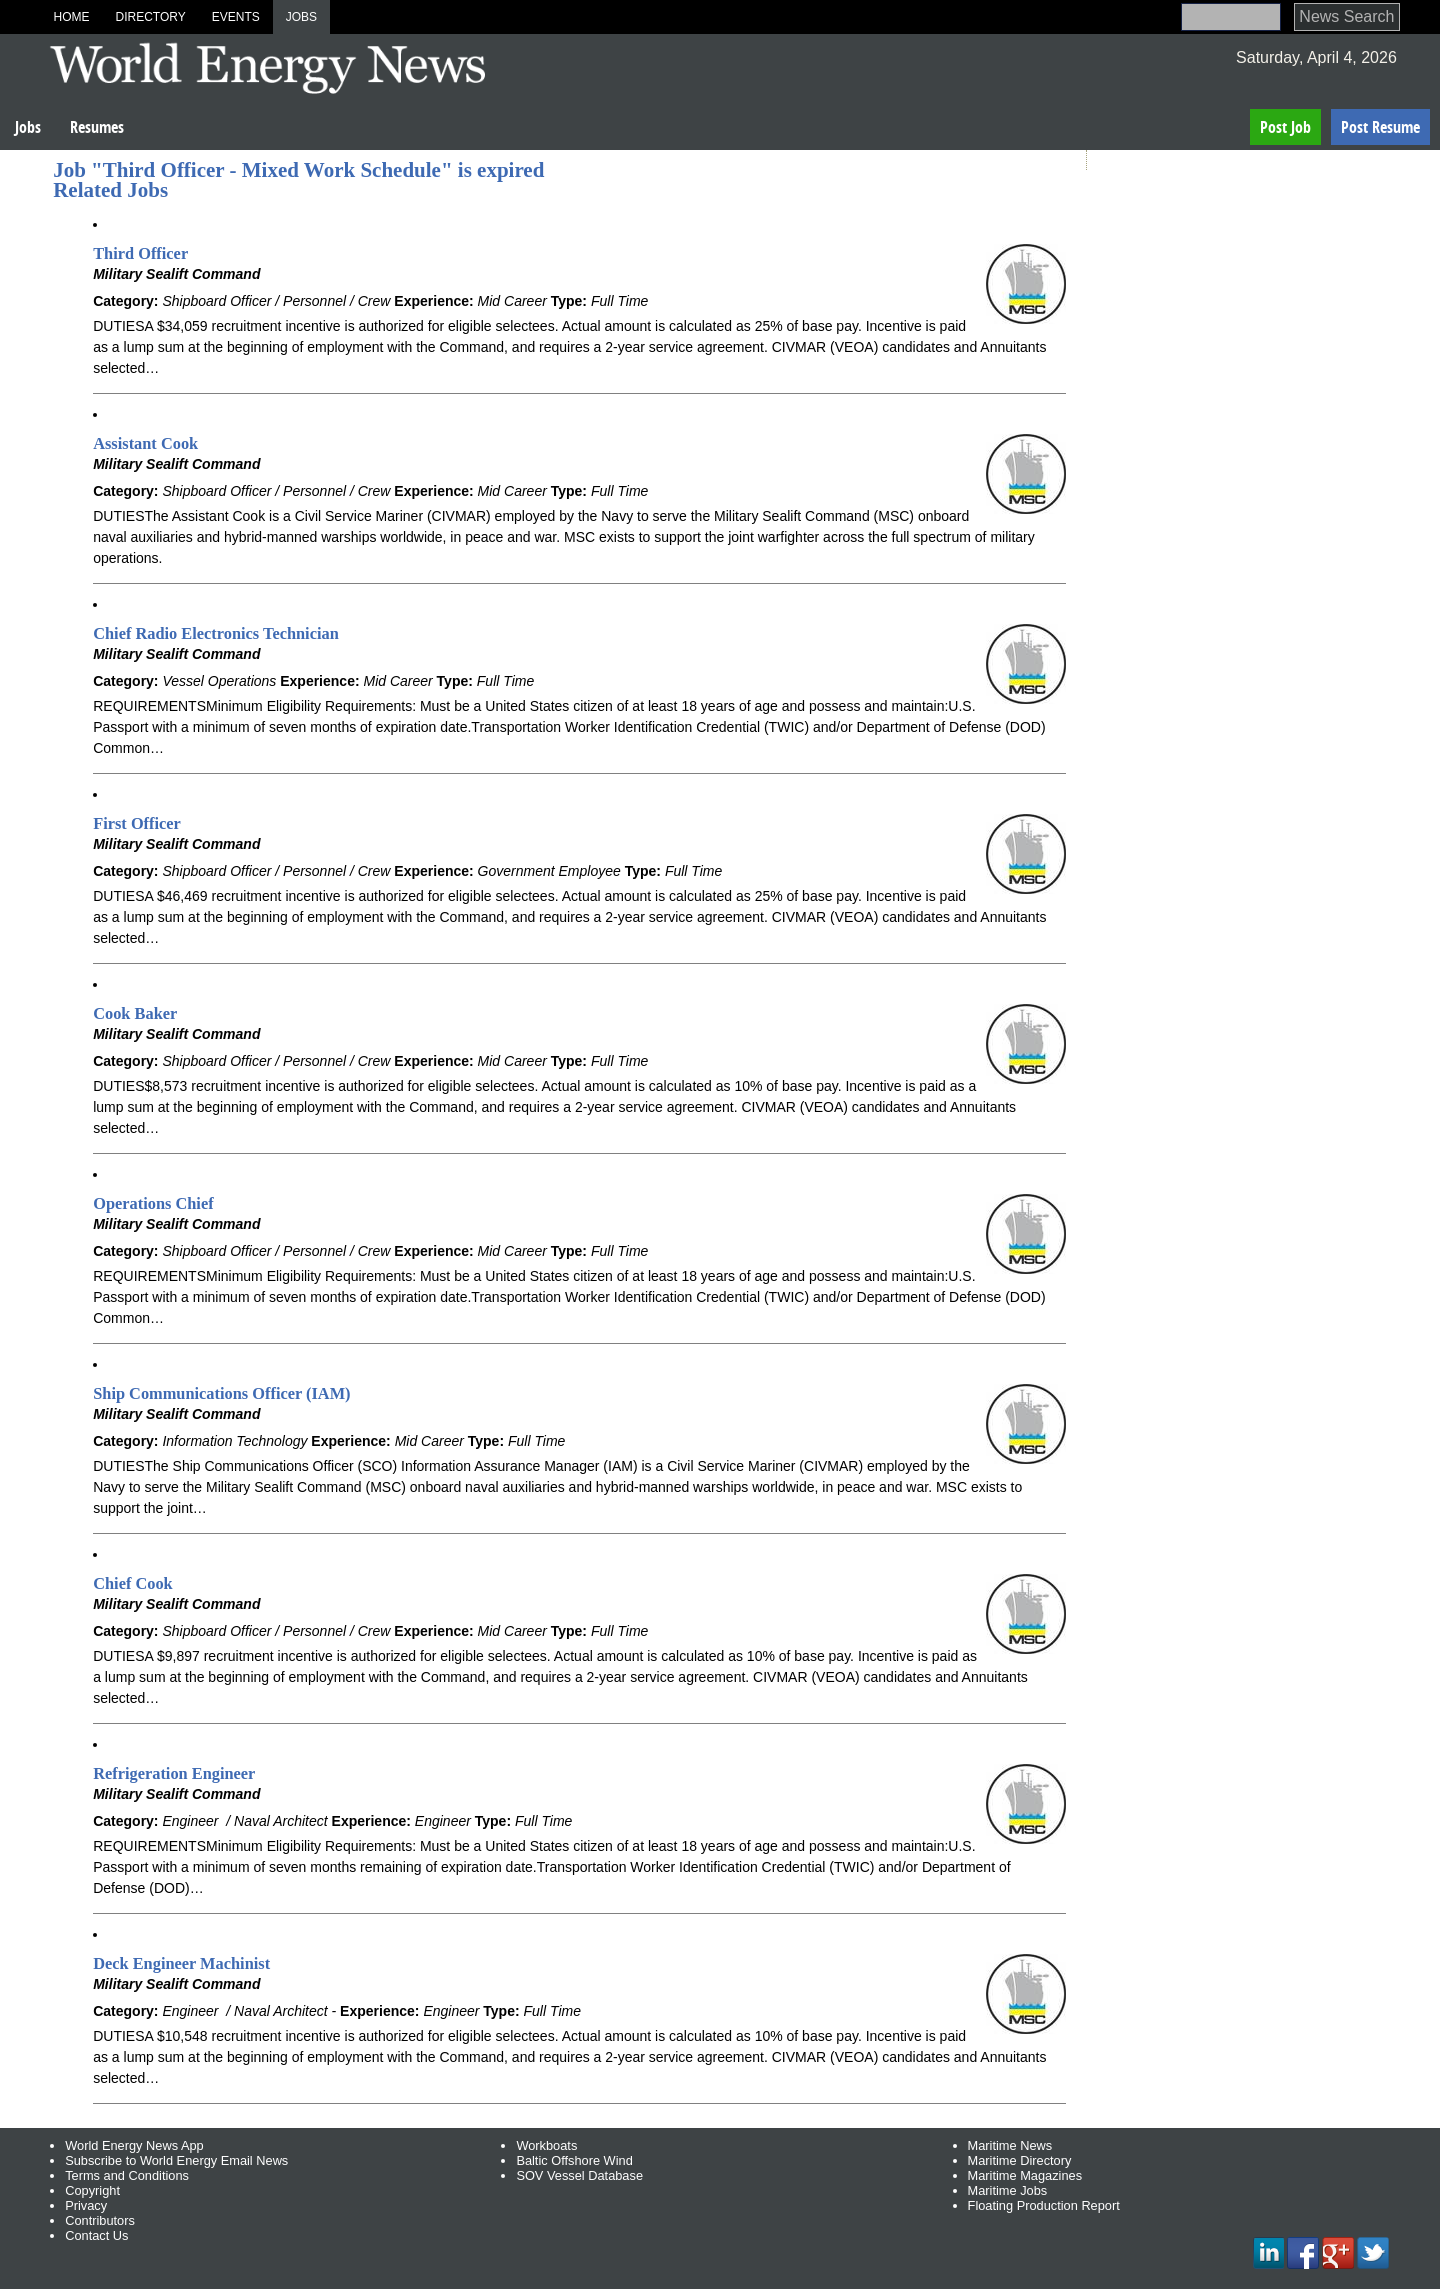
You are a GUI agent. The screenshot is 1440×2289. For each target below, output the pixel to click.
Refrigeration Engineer (174, 1773)
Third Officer (140, 253)
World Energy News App (134, 2145)
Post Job (1285, 127)
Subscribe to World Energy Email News (176, 2160)
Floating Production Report (1044, 2205)
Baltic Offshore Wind (574, 2160)
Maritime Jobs (1008, 2190)
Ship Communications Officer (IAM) (221, 1393)
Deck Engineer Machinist (181, 1963)
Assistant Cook (145, 443)
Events (236, 17)
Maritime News (1010, 2145)
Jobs (301, 17)
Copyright (92, 2190)
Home (71, 17)
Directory (150, 17)
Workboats (546, 2145)
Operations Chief (153, 1203)
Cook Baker (135, 1013)
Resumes (97, 127)
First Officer (137, 823)
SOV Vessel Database (579, 2175)
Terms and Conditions (127, 2175)
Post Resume (1380, 127)
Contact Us (96, 2235)
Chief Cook (133, 1583)
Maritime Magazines (1025, 2175)
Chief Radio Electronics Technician (216, 633)
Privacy (86, 2205)
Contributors (100, 2220)
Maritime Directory (1020, 2160)
